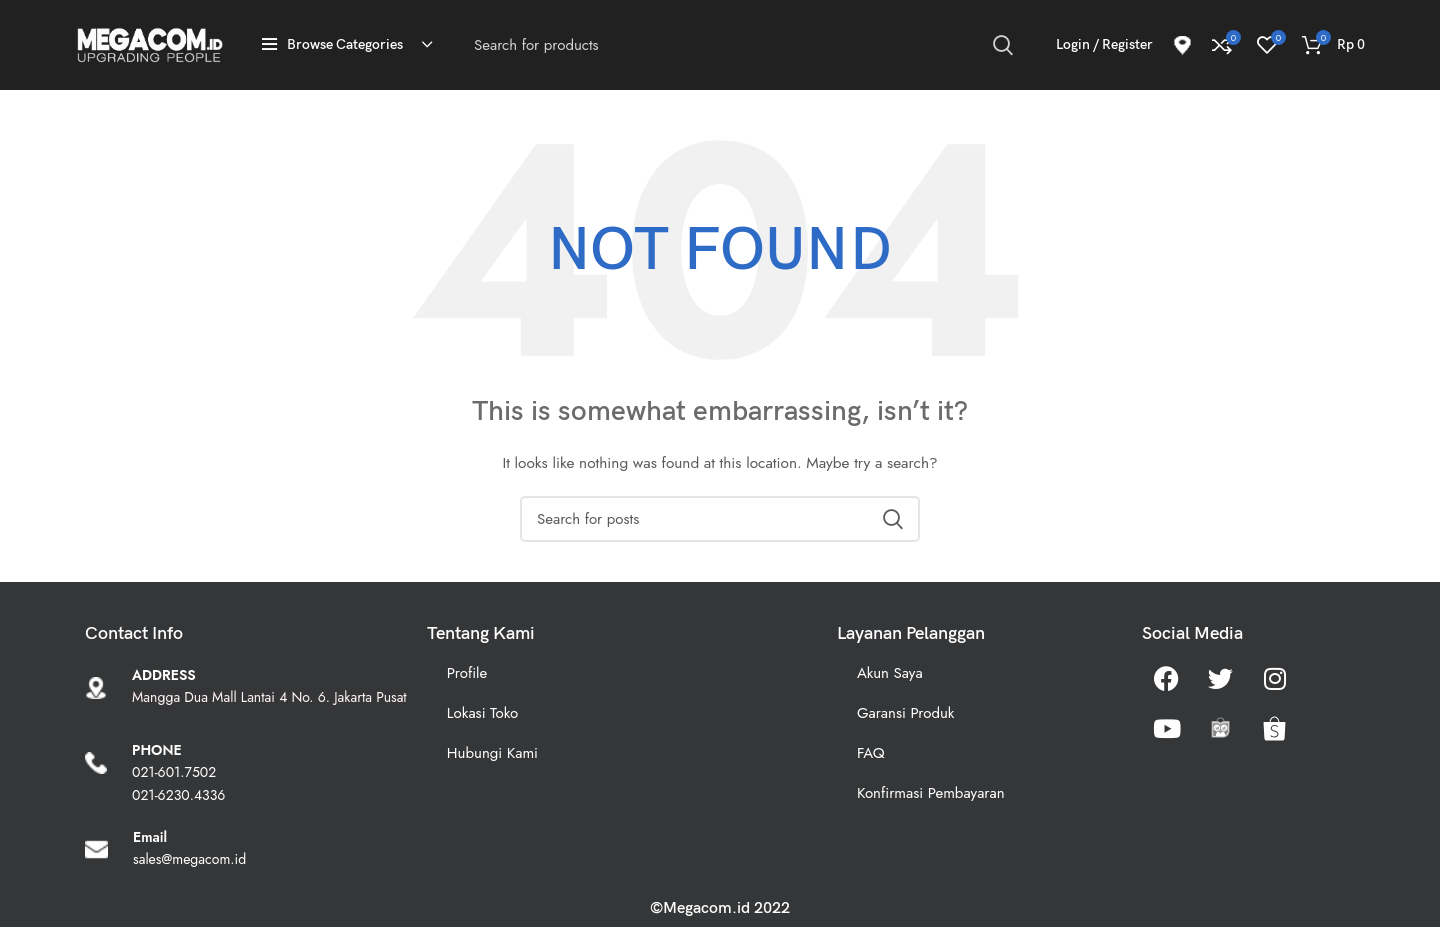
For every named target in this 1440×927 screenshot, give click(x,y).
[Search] (743, 45)
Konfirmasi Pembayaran (931, 793)
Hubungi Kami (492, 753)
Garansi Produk (906, 713)
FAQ (871, 753)
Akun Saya (890, 673)
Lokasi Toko (482, 713)
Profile (467, 673)
